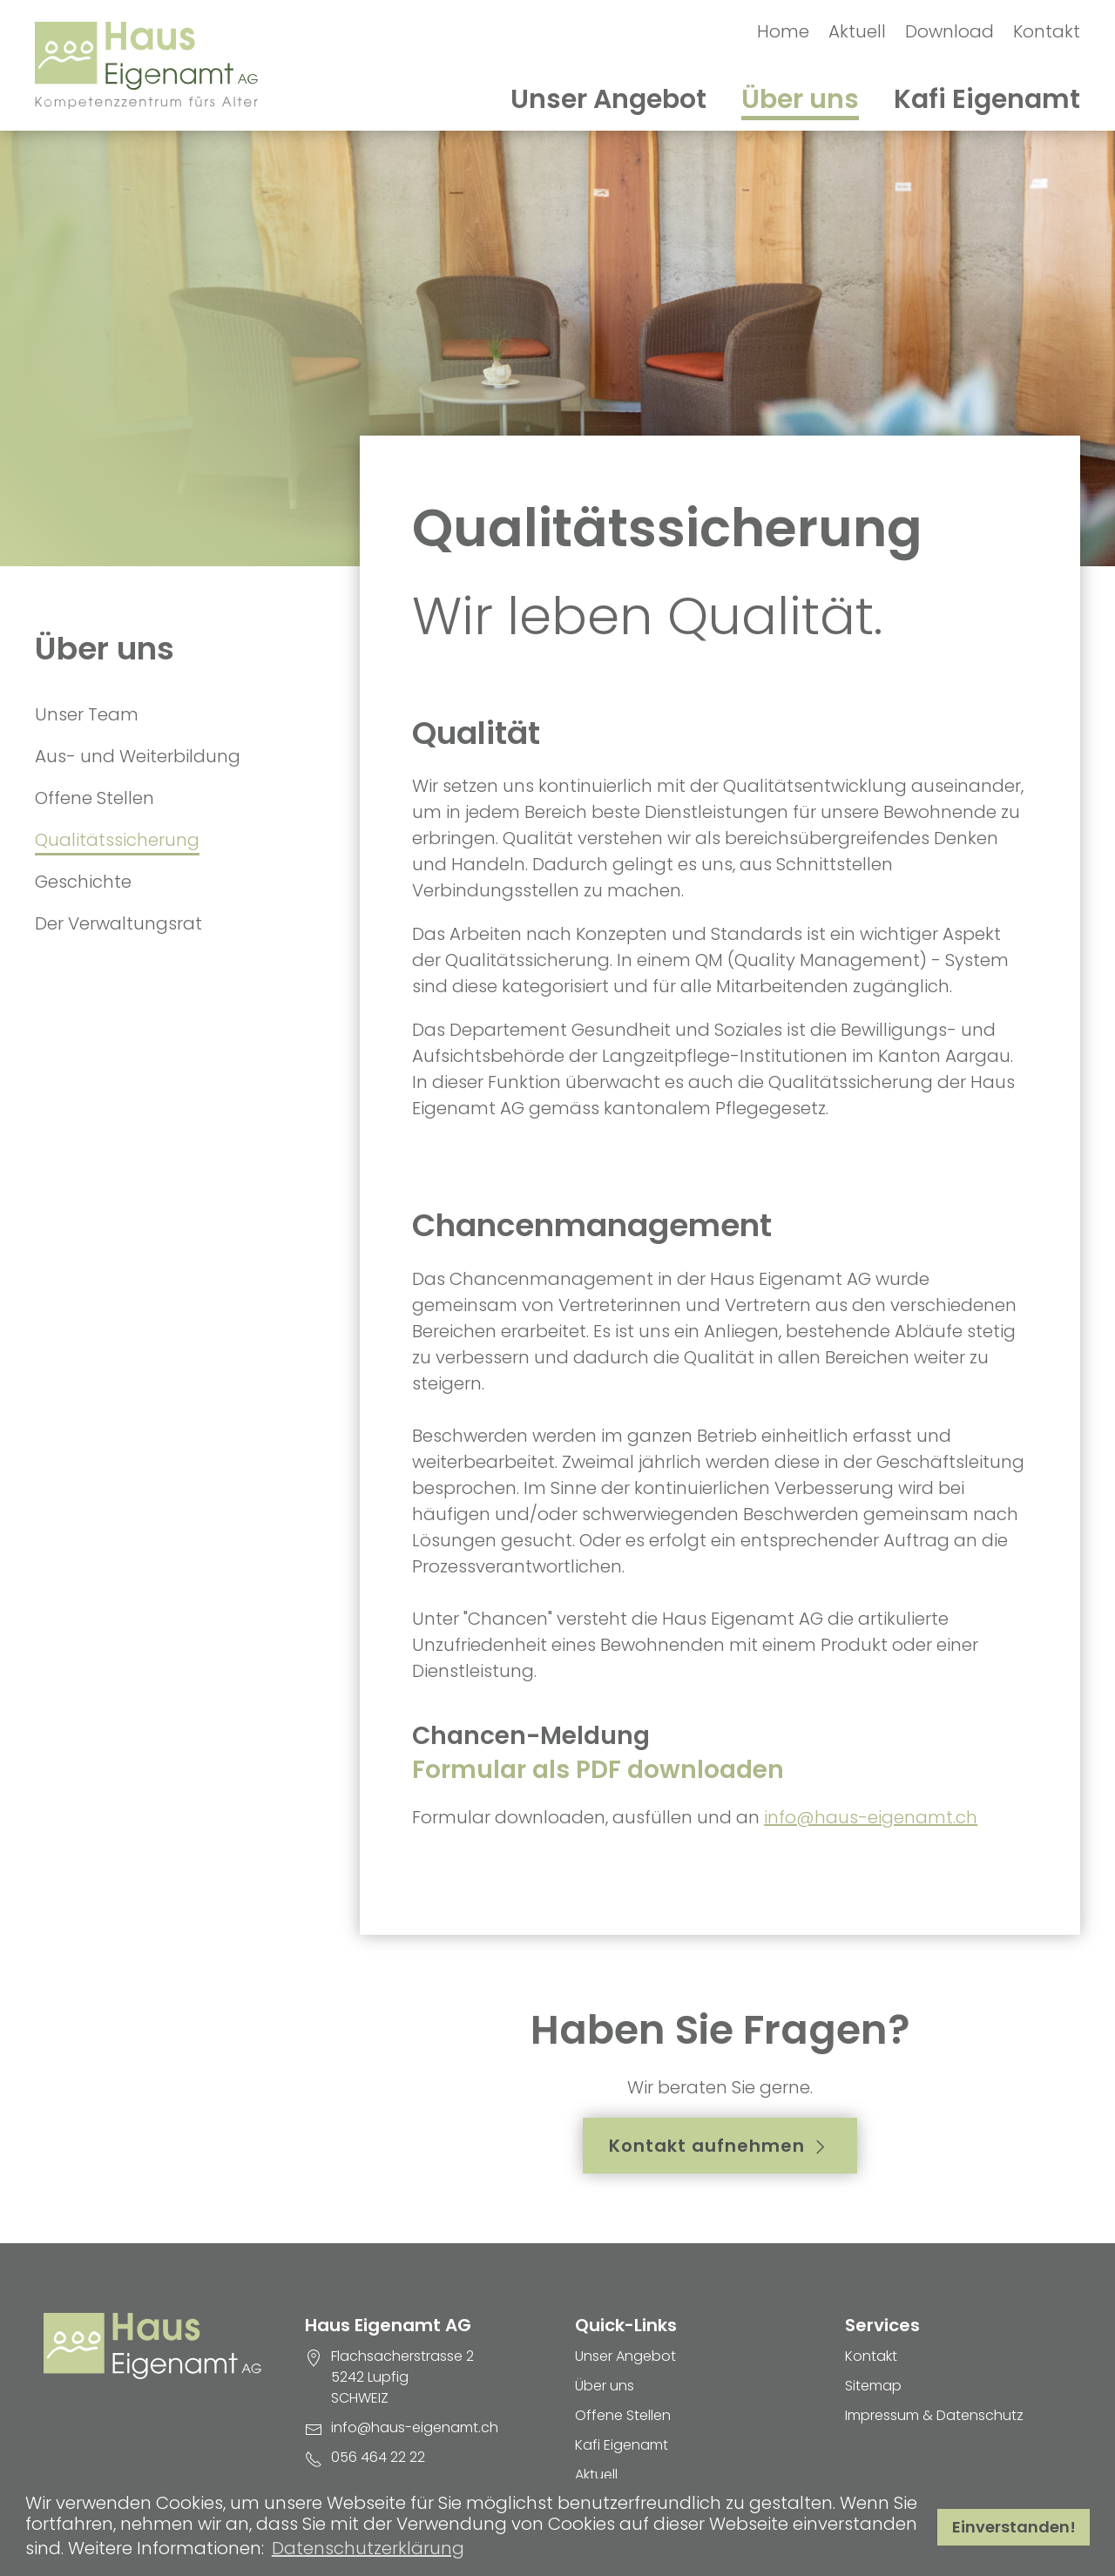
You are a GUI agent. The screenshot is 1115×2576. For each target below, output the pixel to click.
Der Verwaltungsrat (118, 923)
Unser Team (87, 714)
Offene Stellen (94, 798)
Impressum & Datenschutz (934, 2415)
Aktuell (857, 31)
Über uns (800, 99)
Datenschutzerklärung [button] (368, 2548)
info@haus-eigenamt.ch (870, 1817)
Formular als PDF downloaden (598, 1770)
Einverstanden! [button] (1014, 2527)
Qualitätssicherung (117, 840)
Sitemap (873, 2386)
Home (783, 31)
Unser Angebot (608, 99)
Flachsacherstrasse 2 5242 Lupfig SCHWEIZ (402, 2377)
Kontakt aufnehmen (720, 2145)
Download (949, 31)
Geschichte (83, 881)
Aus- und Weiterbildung (137, 756)
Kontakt (1046, 31)
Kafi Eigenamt (987, 99)
